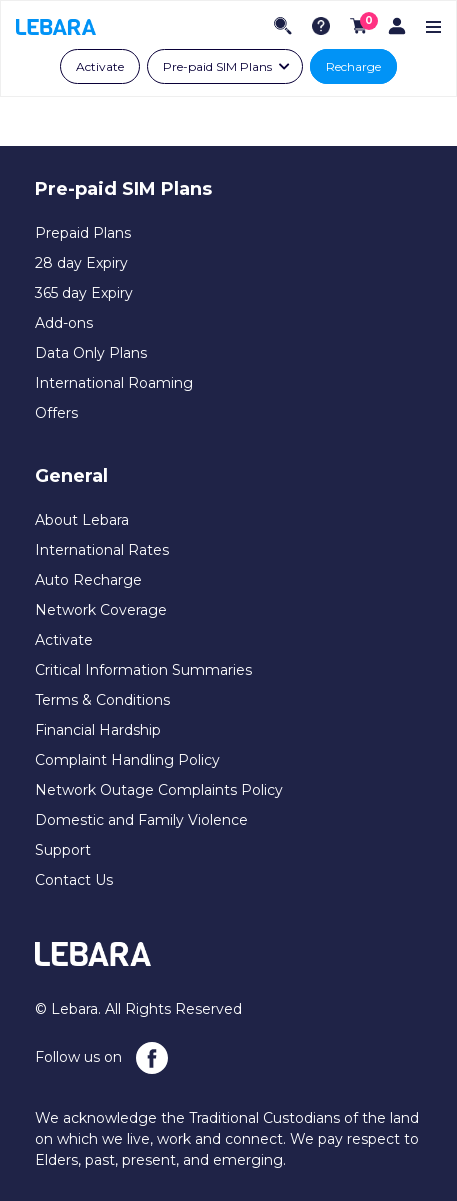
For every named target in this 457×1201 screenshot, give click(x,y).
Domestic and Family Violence (141, 820)
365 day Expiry (84, 293)
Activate (100, 66)
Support (63, 850)
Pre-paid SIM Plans (217, 66)
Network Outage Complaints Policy (159, 790)
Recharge (353, 66)
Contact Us (74, 880)
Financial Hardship (98, 730)
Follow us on (101, 1058)
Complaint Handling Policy (127, 760)
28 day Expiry (81, 263)
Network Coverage (101, 610)
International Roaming (114, 383)
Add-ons (64, 323)
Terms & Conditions (102, 700)
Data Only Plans (91, 353)
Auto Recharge (88, 580)
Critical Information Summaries (143, 670)
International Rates (102, 550)
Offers (56, 413)
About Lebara (82, 520)
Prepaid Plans (83, 233)
